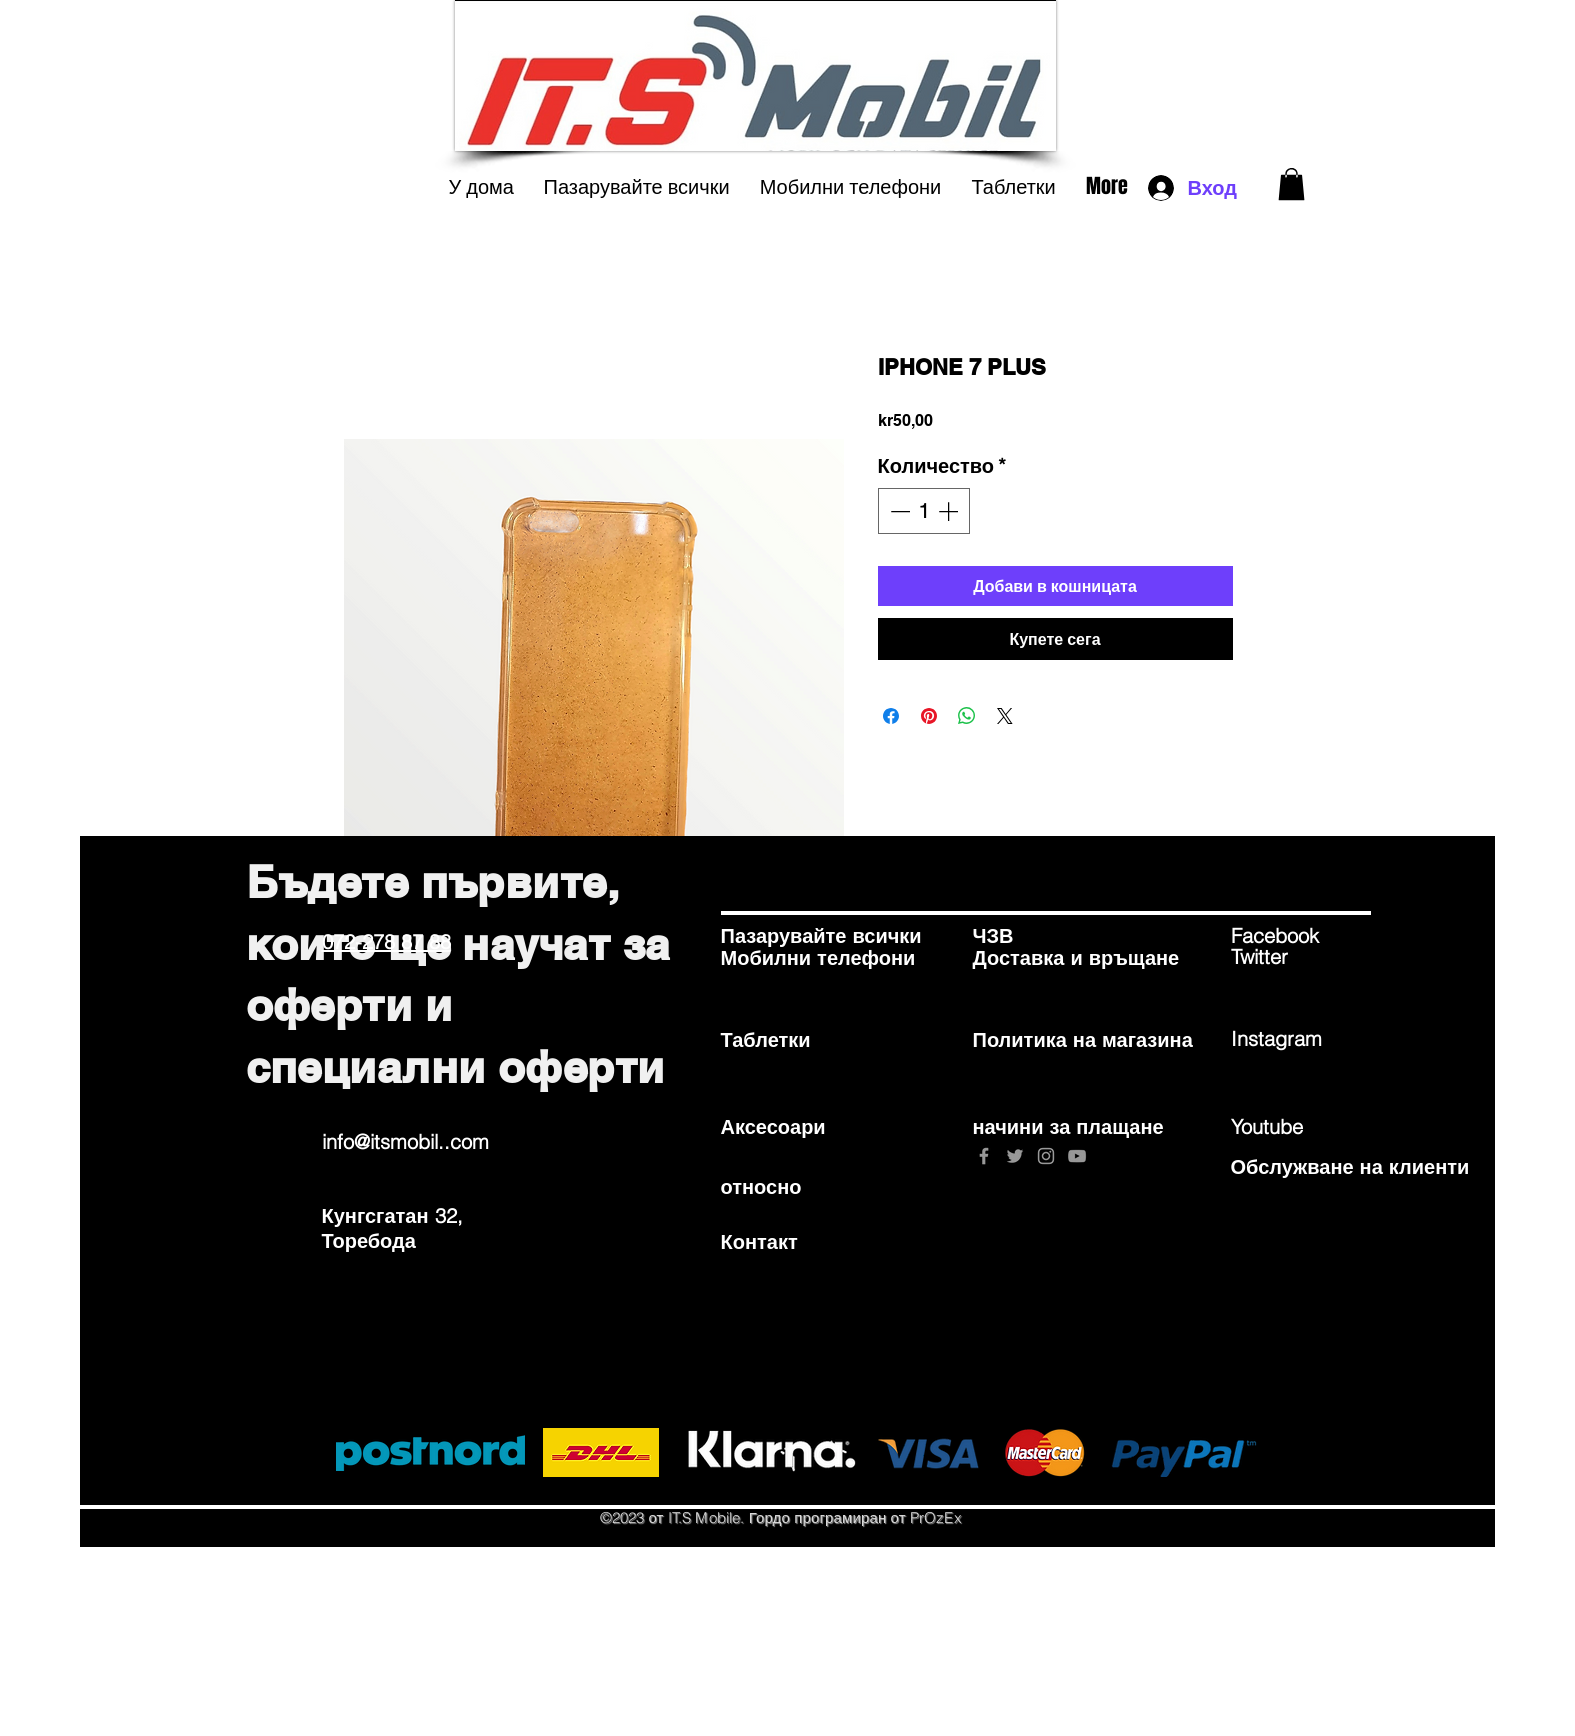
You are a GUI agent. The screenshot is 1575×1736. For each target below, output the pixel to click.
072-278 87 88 (386, 941)
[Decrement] (898, 511)
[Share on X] (1005, 716)
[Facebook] (1302, 936)
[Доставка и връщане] (1076, 958)
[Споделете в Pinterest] (929, 716)
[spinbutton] (924, 511)
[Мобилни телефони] (818, 958)
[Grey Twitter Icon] (1015, 1156)
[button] (1291, 184)
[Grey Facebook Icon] (984, 1156)
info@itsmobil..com (405, 1141)
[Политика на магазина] (1083, 1040)
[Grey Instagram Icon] (1046, 1156)
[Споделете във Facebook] (891, 716)
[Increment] (950, 511)
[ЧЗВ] (1044, 936)
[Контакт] (792, 1241)
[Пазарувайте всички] (821, 936)
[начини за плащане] (1068, 1126)
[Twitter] (1302, 957)
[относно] (792, 1186)
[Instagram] (1302, 1039)
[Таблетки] (792, 1040)
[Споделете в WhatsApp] (967, 716)
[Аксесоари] (792, 1126)
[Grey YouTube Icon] (1077, 1156)
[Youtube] (1302, 1126)
